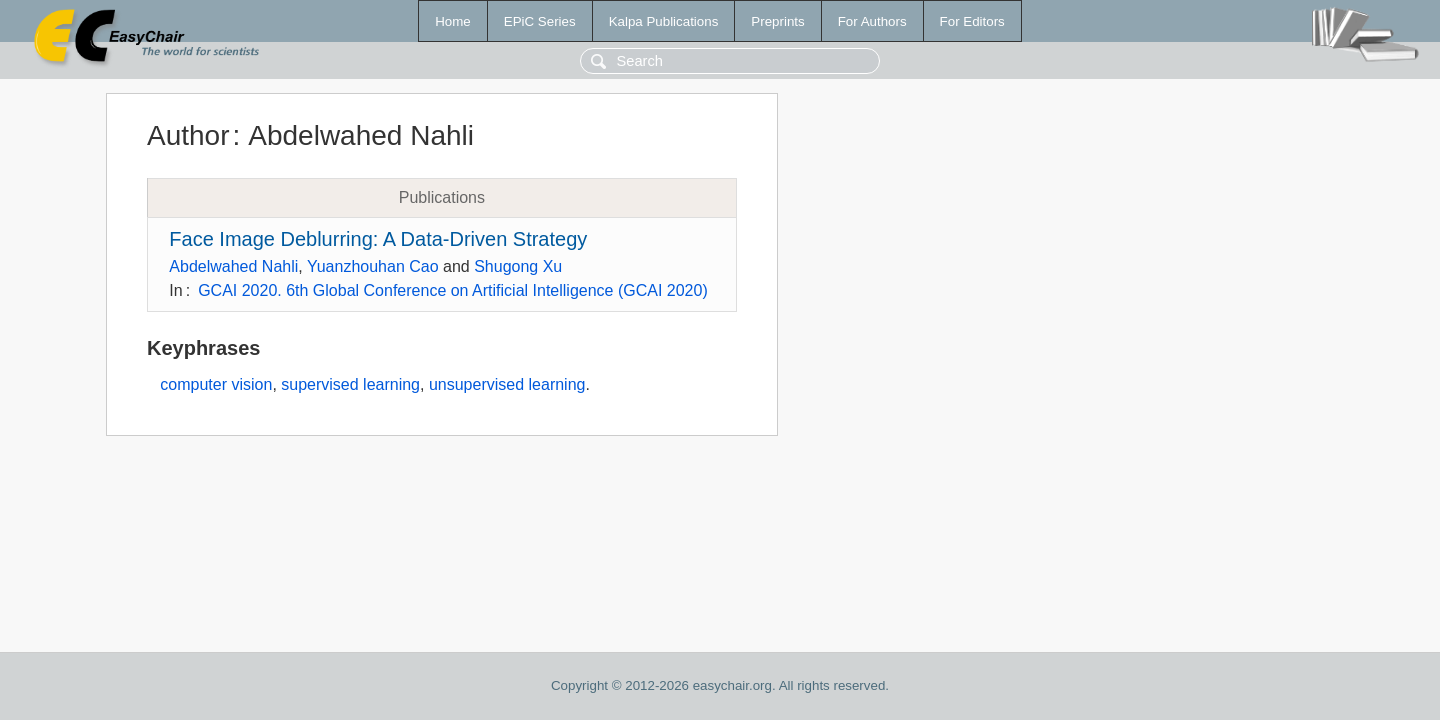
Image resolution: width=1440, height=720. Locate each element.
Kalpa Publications (664, 21)
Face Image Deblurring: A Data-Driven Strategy (378, 239)
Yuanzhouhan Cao (373, 266)
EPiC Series (540, 21)
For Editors (972, 21)
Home (453, 21)
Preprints (777, 21)
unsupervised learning (507, 384)
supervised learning (350, 384)
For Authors (872, 21)
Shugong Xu (518, 266)
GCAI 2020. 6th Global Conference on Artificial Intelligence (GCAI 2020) (453, 290)
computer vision (216, 384)
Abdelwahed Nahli (233, 266)
